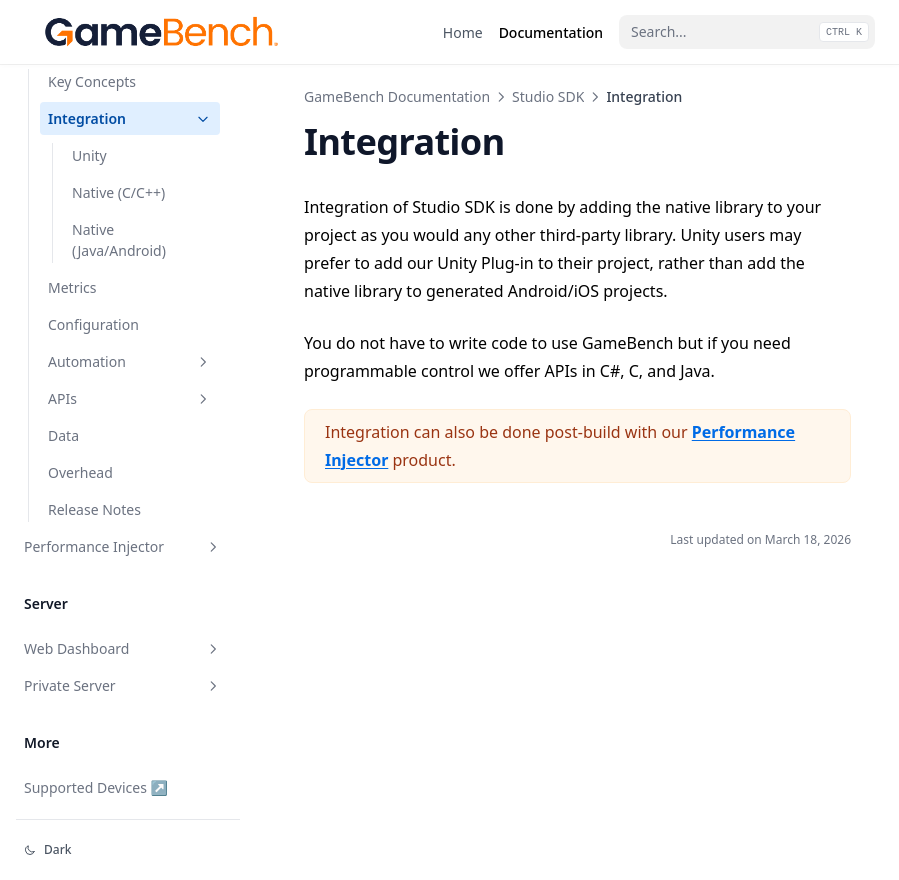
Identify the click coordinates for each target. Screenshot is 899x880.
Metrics (72, 287)
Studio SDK (548, 96)
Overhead (80, 472)
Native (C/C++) (118, 192)
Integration (130, 118)
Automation (130, 361)
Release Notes (94, 509)
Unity (89, 155)
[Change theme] (128, 850)
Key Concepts (92, 81)
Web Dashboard (123, 648)
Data (63, 435)
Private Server (123, 685)
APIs (130, 398)
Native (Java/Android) (119, 240)
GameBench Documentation (397, 96)
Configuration (93, 324)
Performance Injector (123, 546)
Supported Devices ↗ (96, 787)
